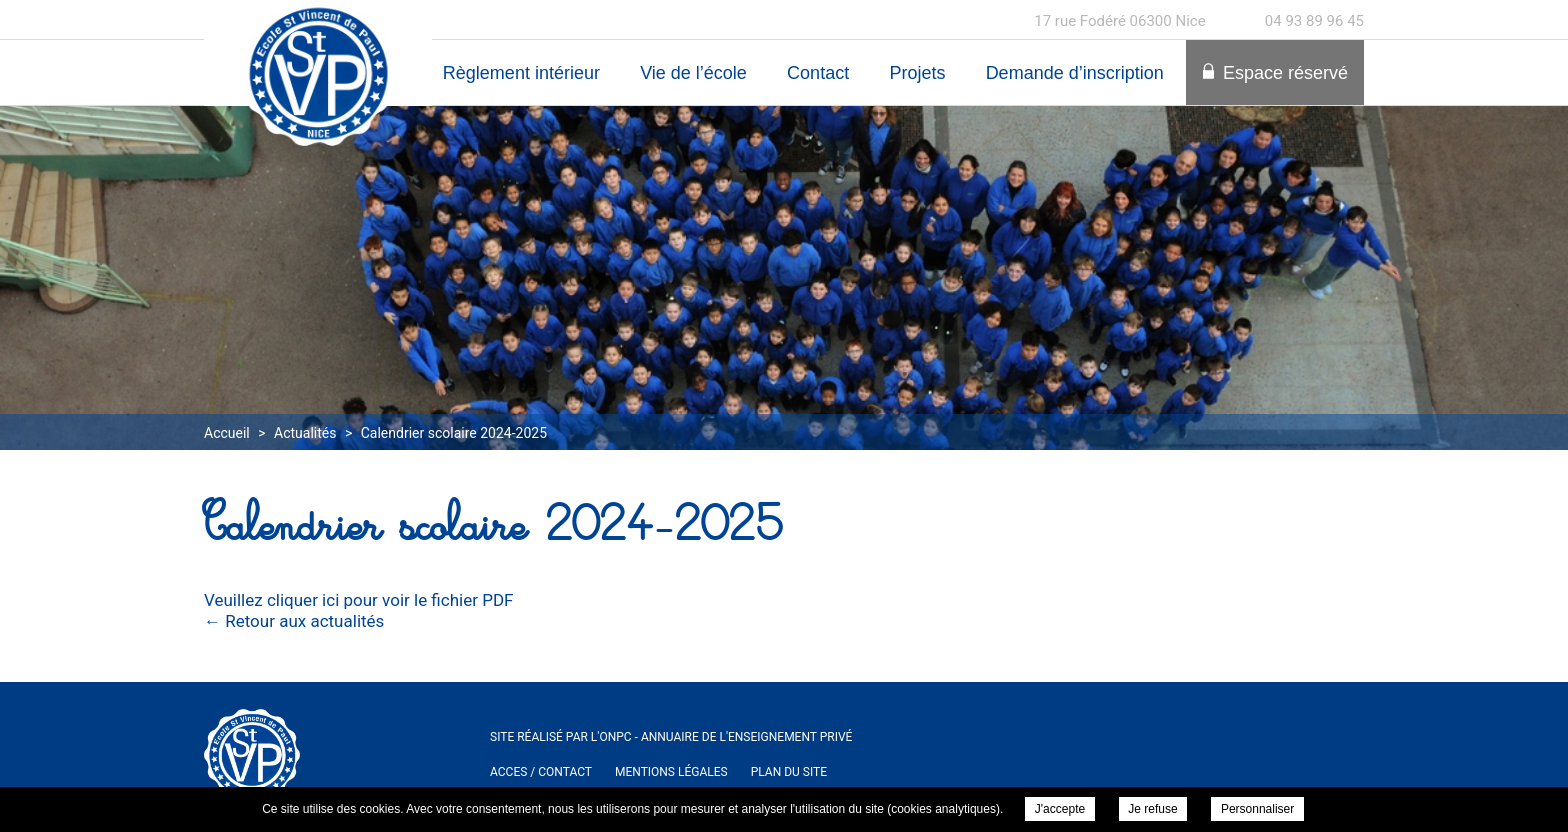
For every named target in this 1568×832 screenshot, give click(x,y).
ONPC (615, 737)
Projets (917, 73)
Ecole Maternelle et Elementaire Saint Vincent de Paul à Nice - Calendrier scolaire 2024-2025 (318, 73)
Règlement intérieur (521, 73)
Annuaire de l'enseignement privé (747, 737)
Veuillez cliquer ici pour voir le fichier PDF (358, 600)
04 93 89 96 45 (1314, 21)
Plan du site (789, 772)
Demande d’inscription (1075, 73)
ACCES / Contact (541, 772)
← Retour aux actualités (294, 621)
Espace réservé (1285, 73)
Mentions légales (671, 772)
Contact (818, 73)
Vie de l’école (693, 73)
